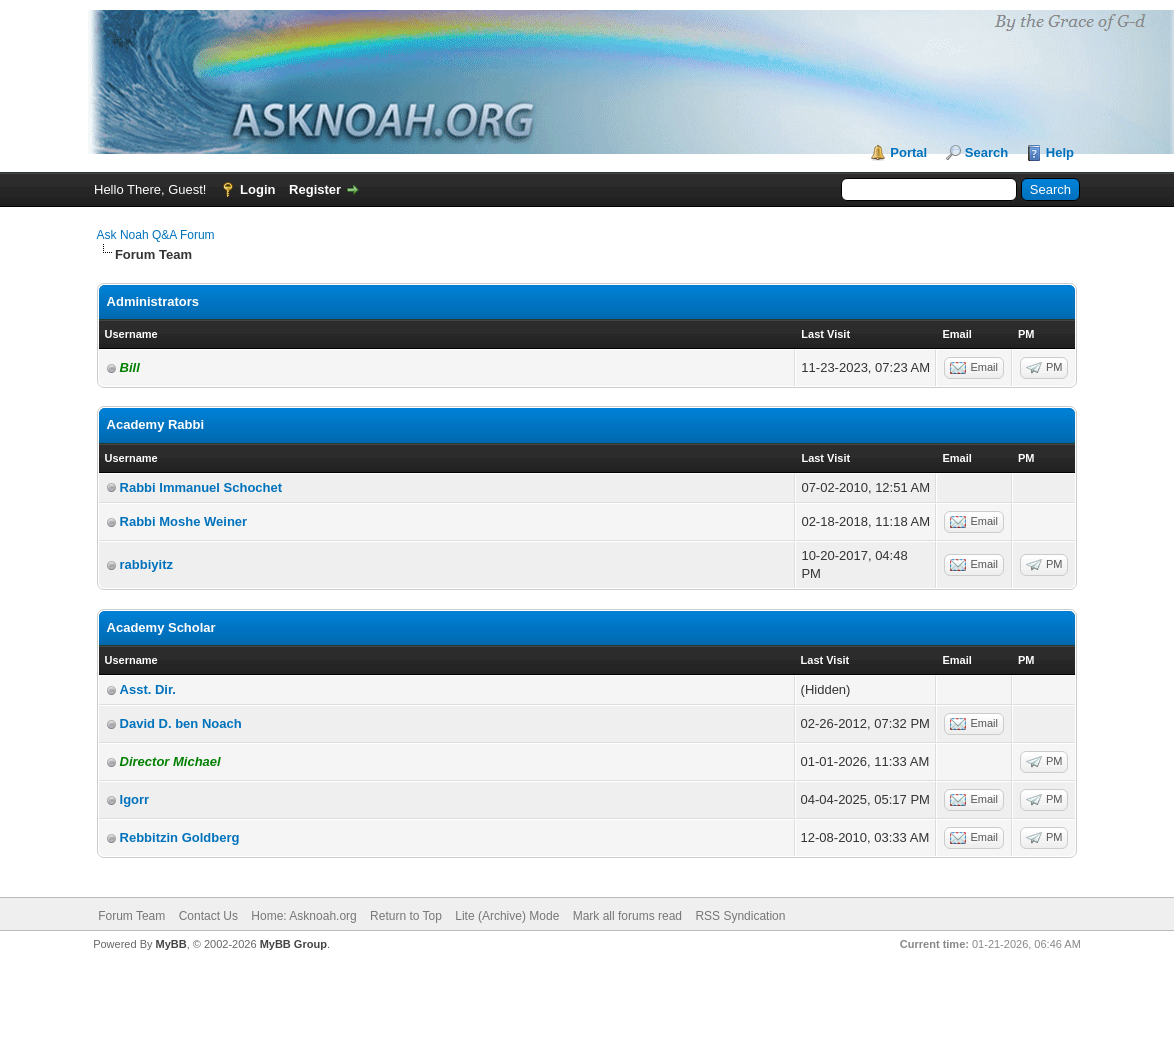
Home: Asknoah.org (303, 916)
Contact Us (208, 916)
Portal (908, 152)
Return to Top (406, 916)
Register (315, 189)
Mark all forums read (627, 916)
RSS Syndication (740, 916)
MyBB (171, 944)
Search (986, 152)
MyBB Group (293, 944)
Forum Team (131, 916)
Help (1060, 152)
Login (257, 189)
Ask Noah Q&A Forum (156, 235)
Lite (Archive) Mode (507, 916)
